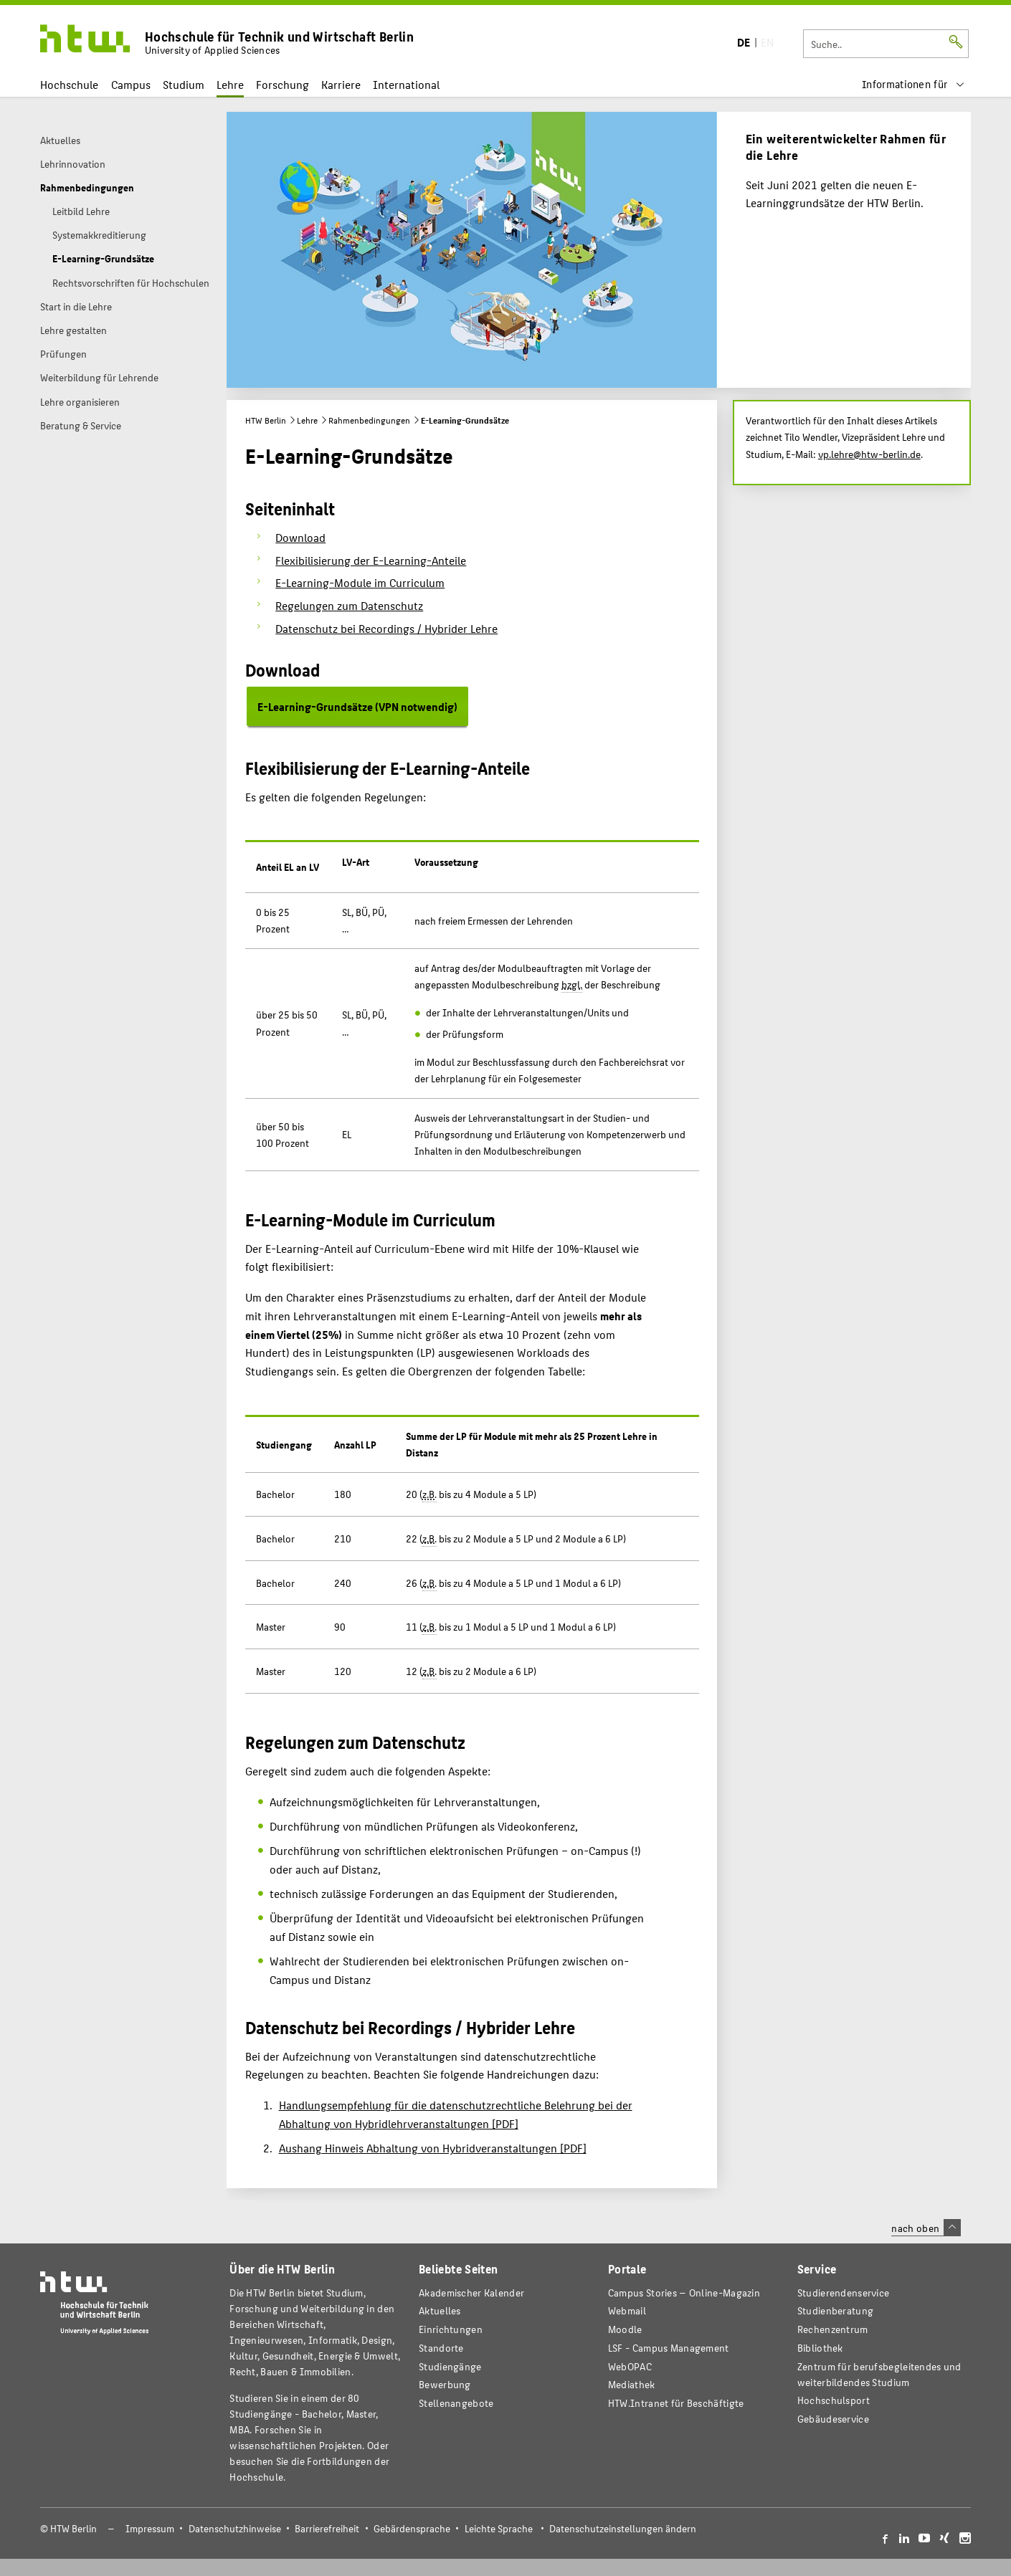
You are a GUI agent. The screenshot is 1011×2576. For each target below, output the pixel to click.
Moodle (625, 2329)
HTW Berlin (265, 420)
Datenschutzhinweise (235, 2528)
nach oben (925, 2228)
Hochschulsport (833, 2400)
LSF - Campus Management (668, 2347)
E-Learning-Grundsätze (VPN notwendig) (357, 706)
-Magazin (684, 2292)
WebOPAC (630, 2366)
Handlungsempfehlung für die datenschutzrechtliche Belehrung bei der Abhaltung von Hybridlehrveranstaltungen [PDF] (455, 2114)
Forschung (282, 84)
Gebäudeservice (833, 2418)
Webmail (627, 2310)
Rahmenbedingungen (369, 420)
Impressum (149, 2528)
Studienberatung (835, 2310)
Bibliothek (820, 2347)
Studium (183, 84)
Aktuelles (440, 2310)
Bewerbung (445, 2384)
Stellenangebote (456, 2402)
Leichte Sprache (499, 2528)
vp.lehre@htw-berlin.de (869, 454)
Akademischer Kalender (471, 2292)
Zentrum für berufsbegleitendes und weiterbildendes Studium (879, 2374)
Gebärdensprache (412, 2528)
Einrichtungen (451, 2329)
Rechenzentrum (832, 2329)
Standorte (441, 2347)
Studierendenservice (843, 2292)
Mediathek (631, 2384)
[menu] (913, 84)
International (406, 84)
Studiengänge (450, 2366)
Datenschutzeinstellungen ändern (622, 2528)
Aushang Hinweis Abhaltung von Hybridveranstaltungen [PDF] (433, 2148)
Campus (131, 84)
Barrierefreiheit (327, 2528)
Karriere (341, 84)
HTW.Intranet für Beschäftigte (676, 2402)
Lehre (230, 84)
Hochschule (69, 84)
